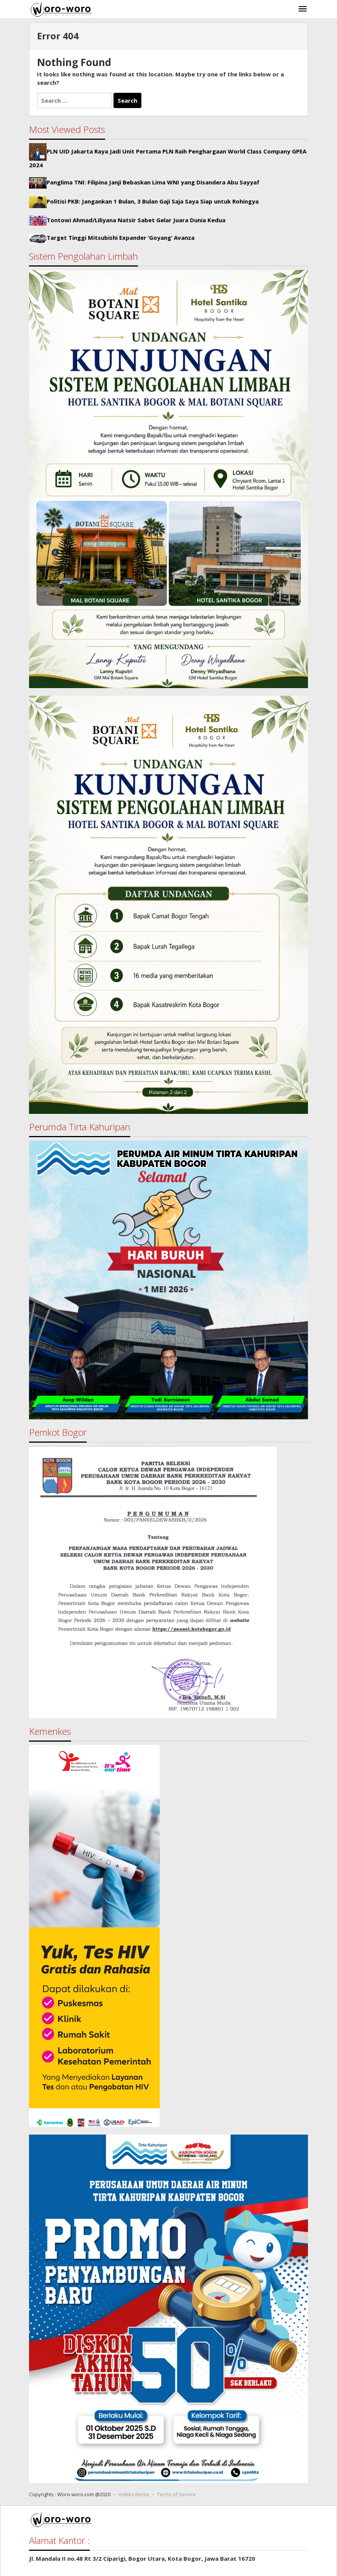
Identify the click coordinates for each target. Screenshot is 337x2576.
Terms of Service (176, 2494)
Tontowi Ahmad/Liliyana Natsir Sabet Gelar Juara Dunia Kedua (136, 220)
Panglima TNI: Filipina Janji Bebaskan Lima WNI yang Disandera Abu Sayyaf (153, 182)
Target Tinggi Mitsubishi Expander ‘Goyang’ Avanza (120, 237)
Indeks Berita (133, 2494)
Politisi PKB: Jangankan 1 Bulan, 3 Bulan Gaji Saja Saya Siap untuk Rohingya (153, 201)
